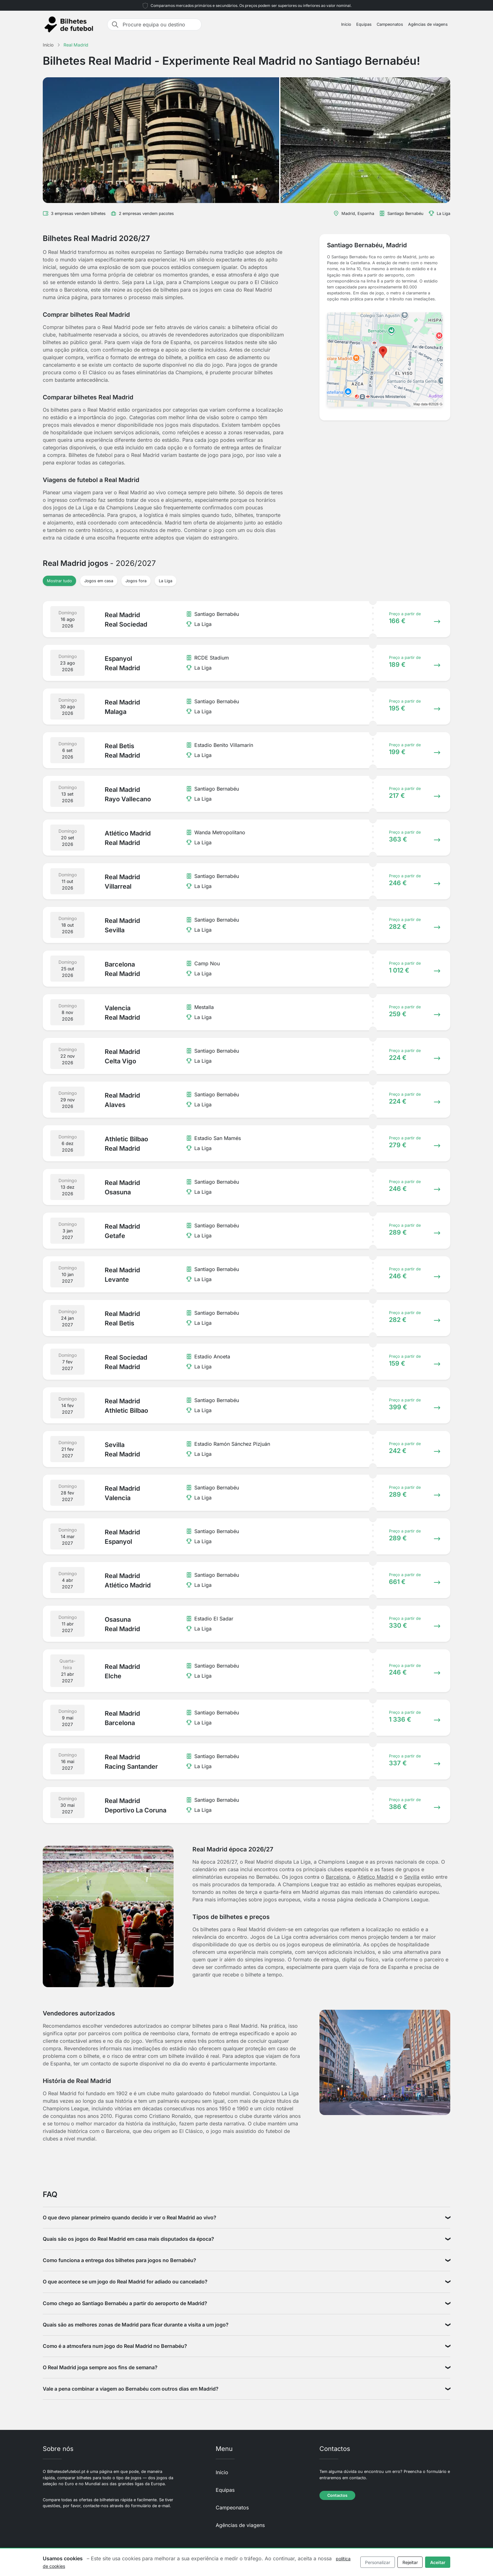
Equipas (364, 24)
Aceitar (438, 2562)
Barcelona (337, 1877)
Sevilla (411, 1877)
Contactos (337, 2495)
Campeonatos (390, 24)
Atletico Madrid (375, 1877)
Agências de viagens (428, 24)
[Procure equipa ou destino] (160, 24)
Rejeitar (410, 2562)
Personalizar (377, 2562)
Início (346, 24)
